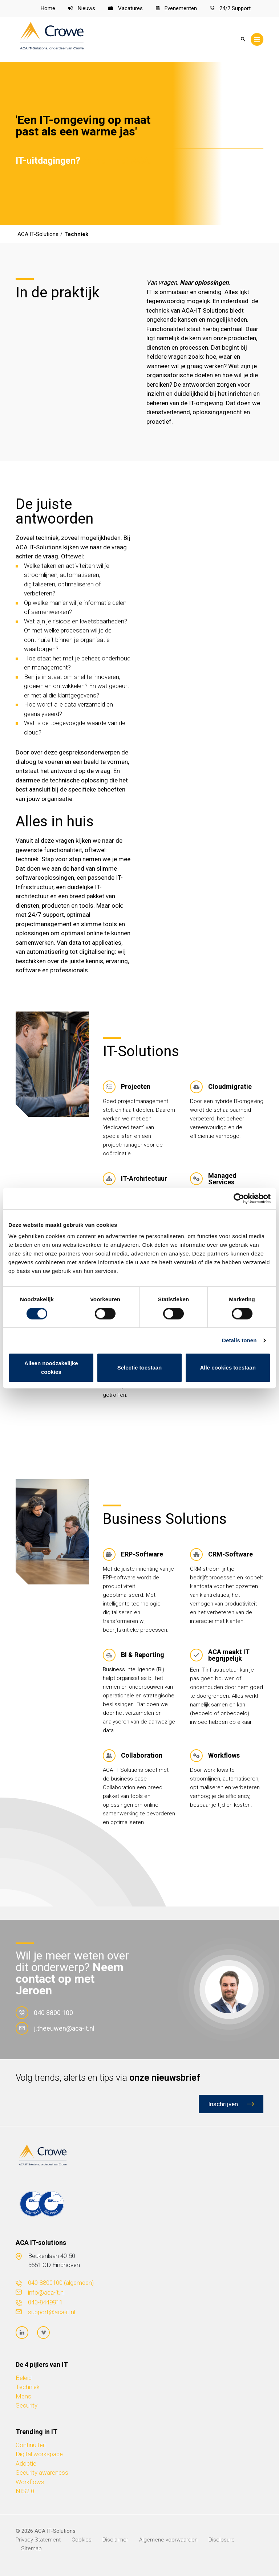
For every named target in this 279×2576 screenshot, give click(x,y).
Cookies (82, 2539)
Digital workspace (39, 2454)
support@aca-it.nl (51, 2312)
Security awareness (42, 2472)
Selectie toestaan (139, 1367)
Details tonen (239, 1340)
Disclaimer (115, 2539)
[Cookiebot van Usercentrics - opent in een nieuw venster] (239, 1198)
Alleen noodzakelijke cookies (51, 1367)
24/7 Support (230, 8)
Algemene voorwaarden (168, 2539)
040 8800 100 (44, 2012)
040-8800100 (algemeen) (61, 2282)
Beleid (24, 2377)
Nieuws (81, 8)
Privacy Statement (38, 2539)
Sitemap (31, 2548)
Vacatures (125, 8)
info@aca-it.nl (46, 2292)
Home (48, 8)
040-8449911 (45, 2302)
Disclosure (222, 2539)
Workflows (30, 2482)
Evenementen (176, 8)
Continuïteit (31, 2445)
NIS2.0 (25, 2491)
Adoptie (26, 2463)
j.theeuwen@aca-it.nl (55, 2028)
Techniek (28, 2386)
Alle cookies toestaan (227, 1367)
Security (26, 2405)
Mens (23, 2396)
